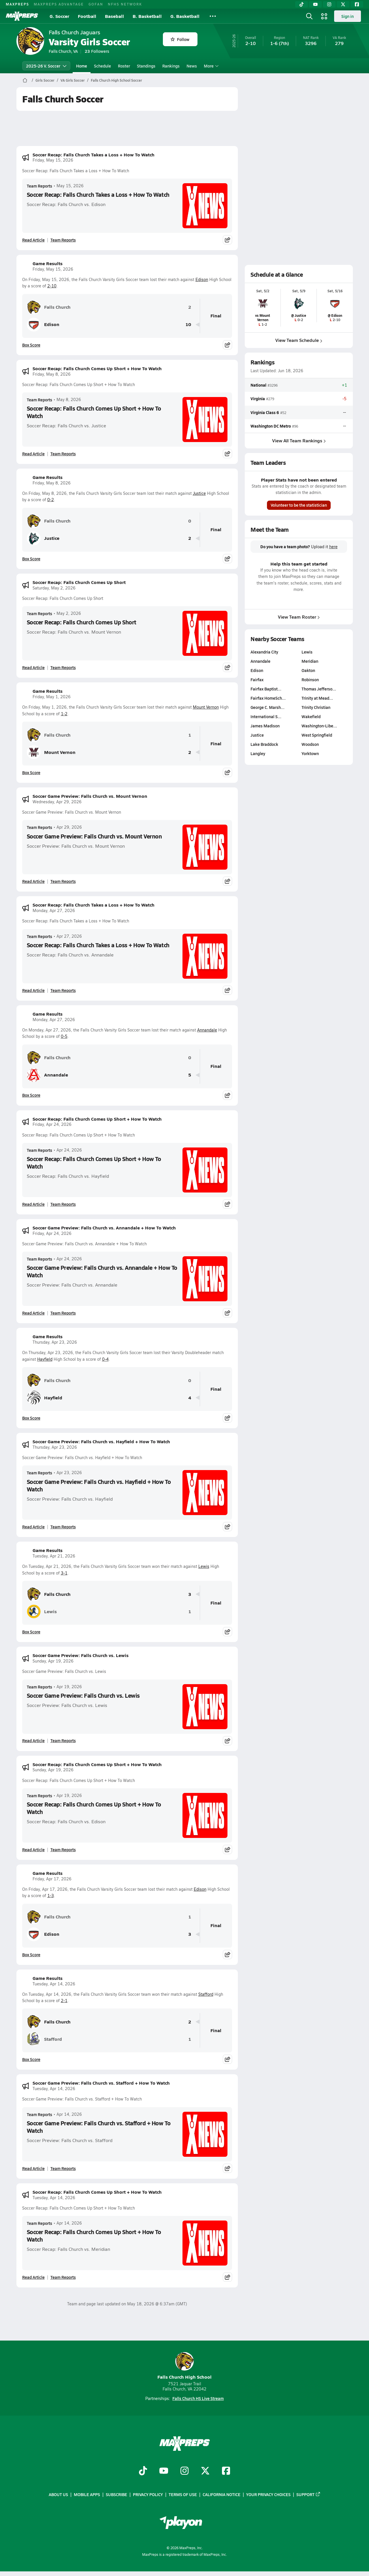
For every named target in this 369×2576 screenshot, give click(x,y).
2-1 (64, 2000)
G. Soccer (59, 16)
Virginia (258, 399)
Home (81, 66)
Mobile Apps (87, 2494)
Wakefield (311, 716)
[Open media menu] (324, 16)
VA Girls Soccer (73, 80)
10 (188, 324)
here (333, 546)
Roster (124, 66)
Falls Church (49, 307)
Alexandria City (264, 652)
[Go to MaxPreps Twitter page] (205, 2471)
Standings (146, 66)
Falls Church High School (184, 2366)
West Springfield (317, 735)
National (258, 385)
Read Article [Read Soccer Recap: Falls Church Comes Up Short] (33, 667)
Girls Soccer (44, 80)
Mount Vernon (206, 707)
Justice (199, 493)
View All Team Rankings (298, 440)
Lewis (203, 1566)
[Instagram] (329, 4)
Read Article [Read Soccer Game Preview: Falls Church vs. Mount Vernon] (33, 881)
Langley (258, 753)
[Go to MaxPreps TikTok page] (143, 2471)
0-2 (50, 499)
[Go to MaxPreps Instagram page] (184, 2471)
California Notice (221, 2494)
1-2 (64, 713)
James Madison (265, 726)
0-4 (105, 1359)
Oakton (308, 670)
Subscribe (116, 2494)
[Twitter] (343, 4)
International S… (266, 716)
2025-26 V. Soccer (46, 66)
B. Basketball (147, 16)
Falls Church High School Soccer (116, 80)
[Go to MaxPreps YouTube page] (163, 2471)
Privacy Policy (148, 2494)
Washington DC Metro (271, 426)
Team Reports (39, 185)
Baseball (114, 16)
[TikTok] (301, 4)
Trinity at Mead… (317, 698)
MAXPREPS (17, 4)
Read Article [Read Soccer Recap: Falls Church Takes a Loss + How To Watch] (33, 240)
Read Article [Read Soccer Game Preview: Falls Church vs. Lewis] (33, 1740)
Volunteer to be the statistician (299, 505)
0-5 (64, 1036)
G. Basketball (184, 16)
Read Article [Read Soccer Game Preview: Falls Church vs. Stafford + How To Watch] (33, 2168)
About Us (58, 2494)
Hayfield (44, 1359)
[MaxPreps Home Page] (25, 80)
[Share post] (227, 239)
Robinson (310, 679)
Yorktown (310, 753)
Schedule (102, 66)
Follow (180, 39)
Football (87, 16)
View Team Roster (299, 616)
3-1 (64, 1573)
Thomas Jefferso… (319, 689)
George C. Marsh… (268, 707)
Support (308, 2494)
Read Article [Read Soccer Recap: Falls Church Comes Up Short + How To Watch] (33, 453)
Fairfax (257, 679)
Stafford (205, 1994)
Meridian (310, 661)
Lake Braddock (264, 744)
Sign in (347, 16)
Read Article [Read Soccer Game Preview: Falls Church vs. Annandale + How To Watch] (33, 1313)
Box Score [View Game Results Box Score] (31, 345)
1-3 (50, 1895)
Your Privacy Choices (268, 2494)
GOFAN (96, 4)
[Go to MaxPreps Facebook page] (226, 2471)
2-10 (52, 286)
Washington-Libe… (319, 726)
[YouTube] (315, 4)
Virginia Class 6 (265, 412)
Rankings (171, 66)
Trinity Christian (316, 707)
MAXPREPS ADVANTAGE (59, 4)
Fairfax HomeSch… (268, 698)
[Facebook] (357, 4)
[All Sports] (212, 16)
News (192, 66)
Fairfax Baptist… (266, 689)
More (210, 66)
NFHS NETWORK (125, 4)
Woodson (310, 744)
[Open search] (309, 16)
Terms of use (183, 2494)
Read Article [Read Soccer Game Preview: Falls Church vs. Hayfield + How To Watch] (33, 1527)
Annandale (207, 1030)
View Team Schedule (298, 340)
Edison (201, 279)
